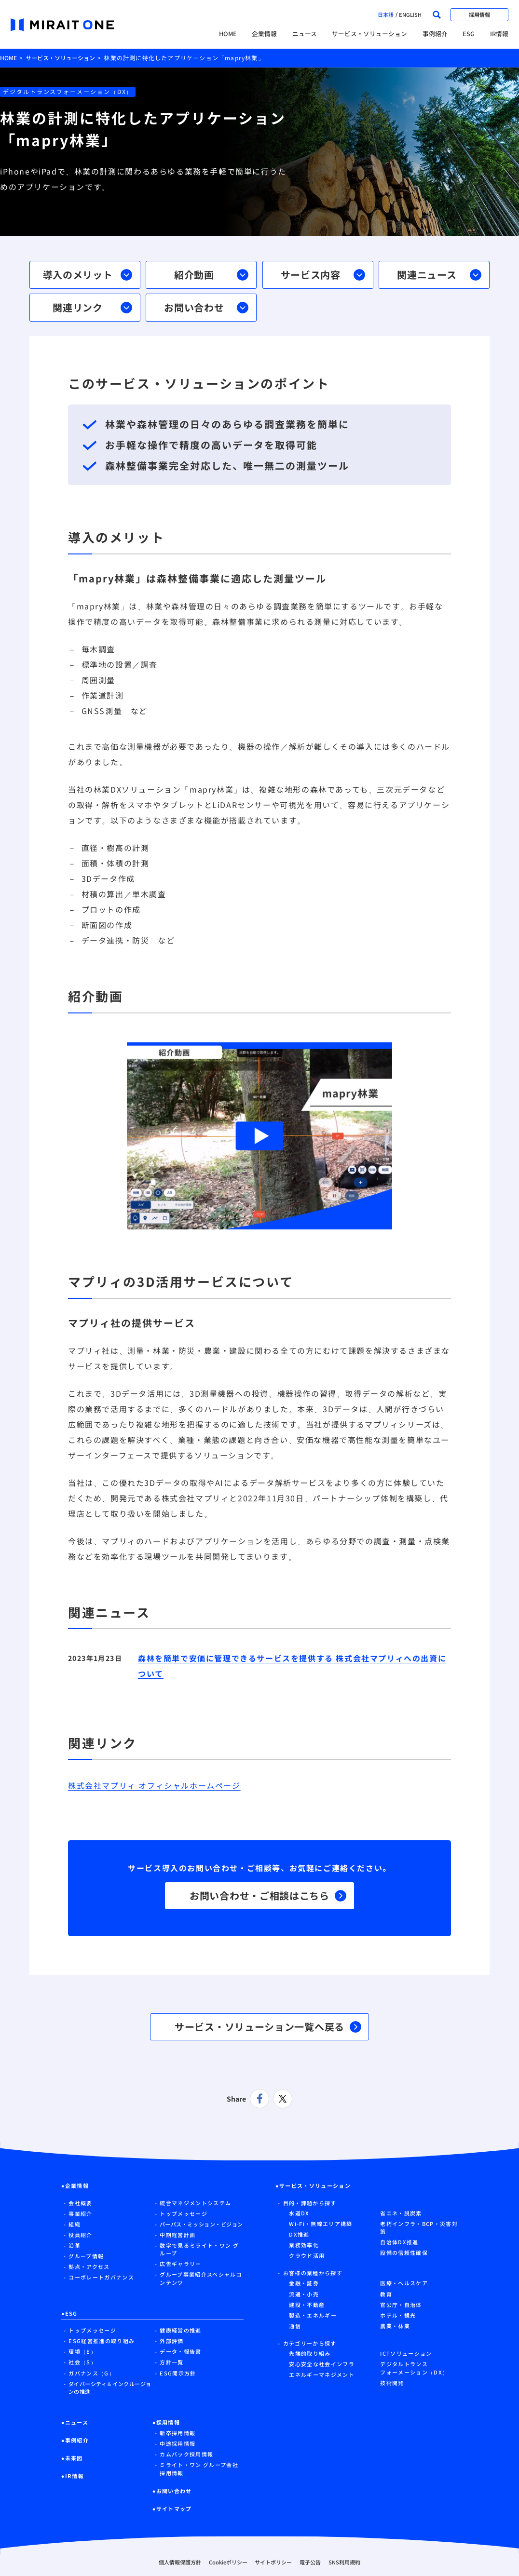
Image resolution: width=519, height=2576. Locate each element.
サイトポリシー (273, 2562)
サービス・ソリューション (369, 33)
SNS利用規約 (344, 2562)
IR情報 (499, 33)
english (410, 14)
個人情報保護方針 (180, 2562)
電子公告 (310, 2562)
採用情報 (479, 14)
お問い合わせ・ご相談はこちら (268, 1895)
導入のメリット (87, 275)
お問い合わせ (206, 307)
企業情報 (264, 33)
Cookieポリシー (228, 2562)
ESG (469, 33)
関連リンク (92, 307)
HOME (228, 33)
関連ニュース (439, 275)
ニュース (304, 33)
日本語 (386, 14)
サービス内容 (323, 275)
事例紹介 (435, 33)
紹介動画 (211, 275)
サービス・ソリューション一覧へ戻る (268, 2027)
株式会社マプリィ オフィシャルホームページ (154, 1785)
